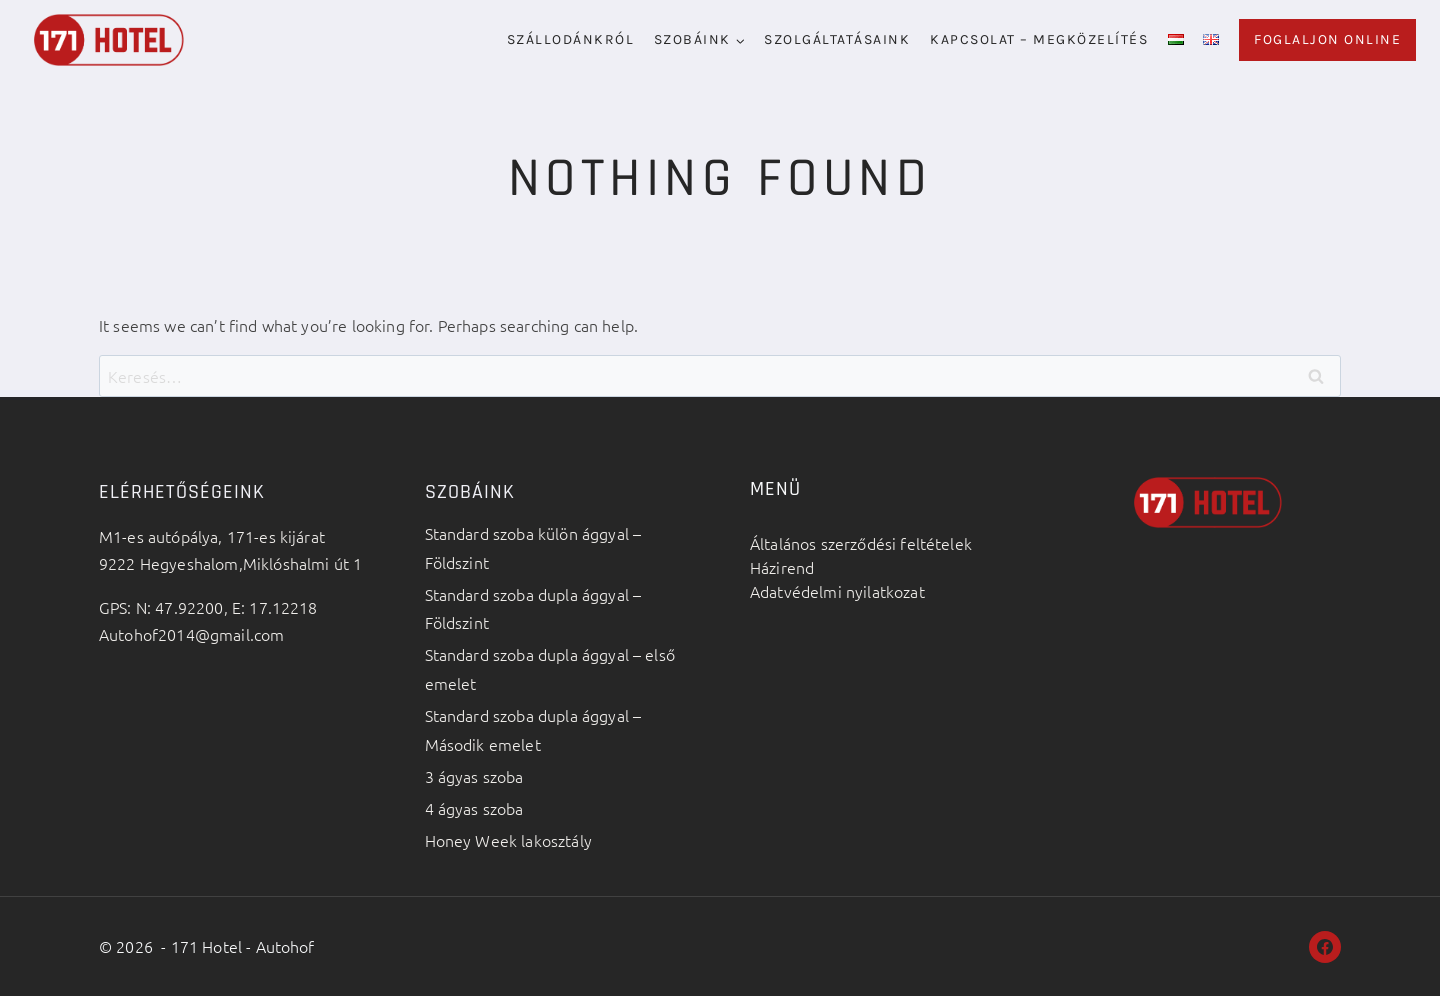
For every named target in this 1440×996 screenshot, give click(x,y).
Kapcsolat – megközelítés (1039, 39)
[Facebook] (1325, 947)
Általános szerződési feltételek (861, 543)
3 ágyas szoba (474, 776)
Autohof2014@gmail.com (191, 634)
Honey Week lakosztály (508, 840)
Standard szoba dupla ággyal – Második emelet (533, 729)
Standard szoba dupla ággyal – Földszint (533, 608)
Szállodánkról (571, 39)
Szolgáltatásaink (837, 39)
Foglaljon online (1327, 39)
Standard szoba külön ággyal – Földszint (533, 547)
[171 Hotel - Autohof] (109, 39)
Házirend (782, 567)
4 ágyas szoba (474, 808)
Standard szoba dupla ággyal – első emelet (550, 668)
